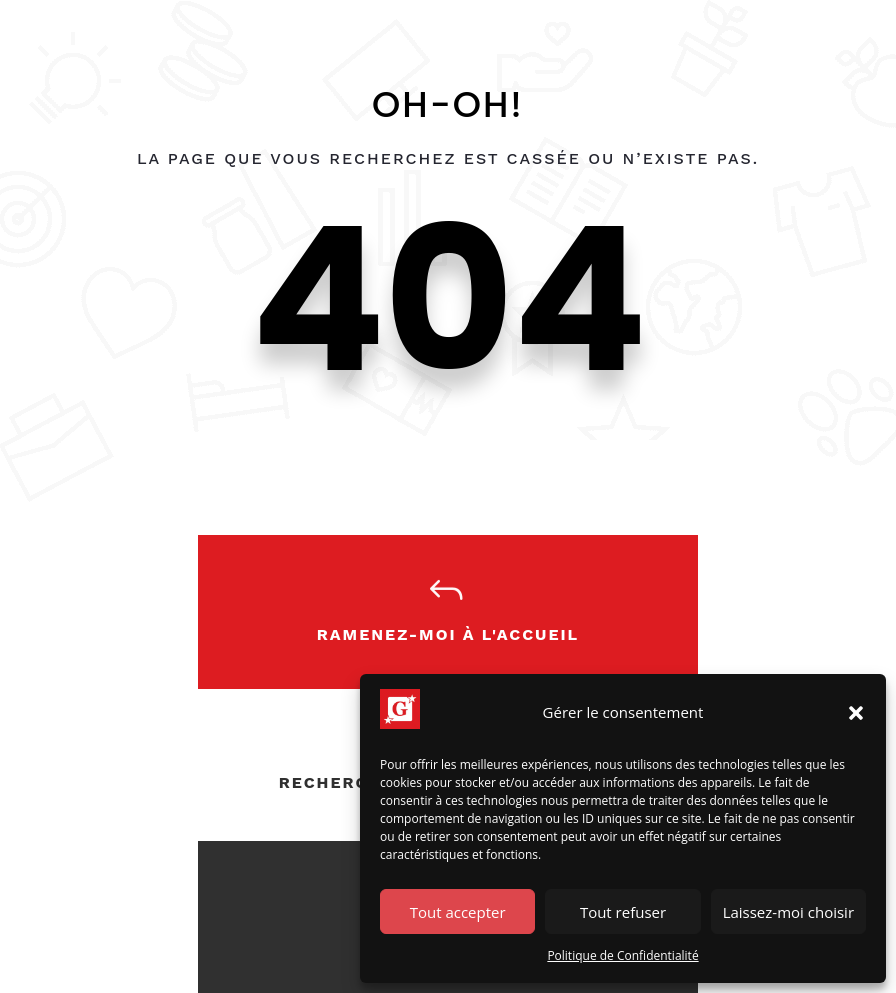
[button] (856, 713)
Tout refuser (623, 912)
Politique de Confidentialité (622, 955)
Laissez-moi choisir (788, 912)
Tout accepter (458, 912)
